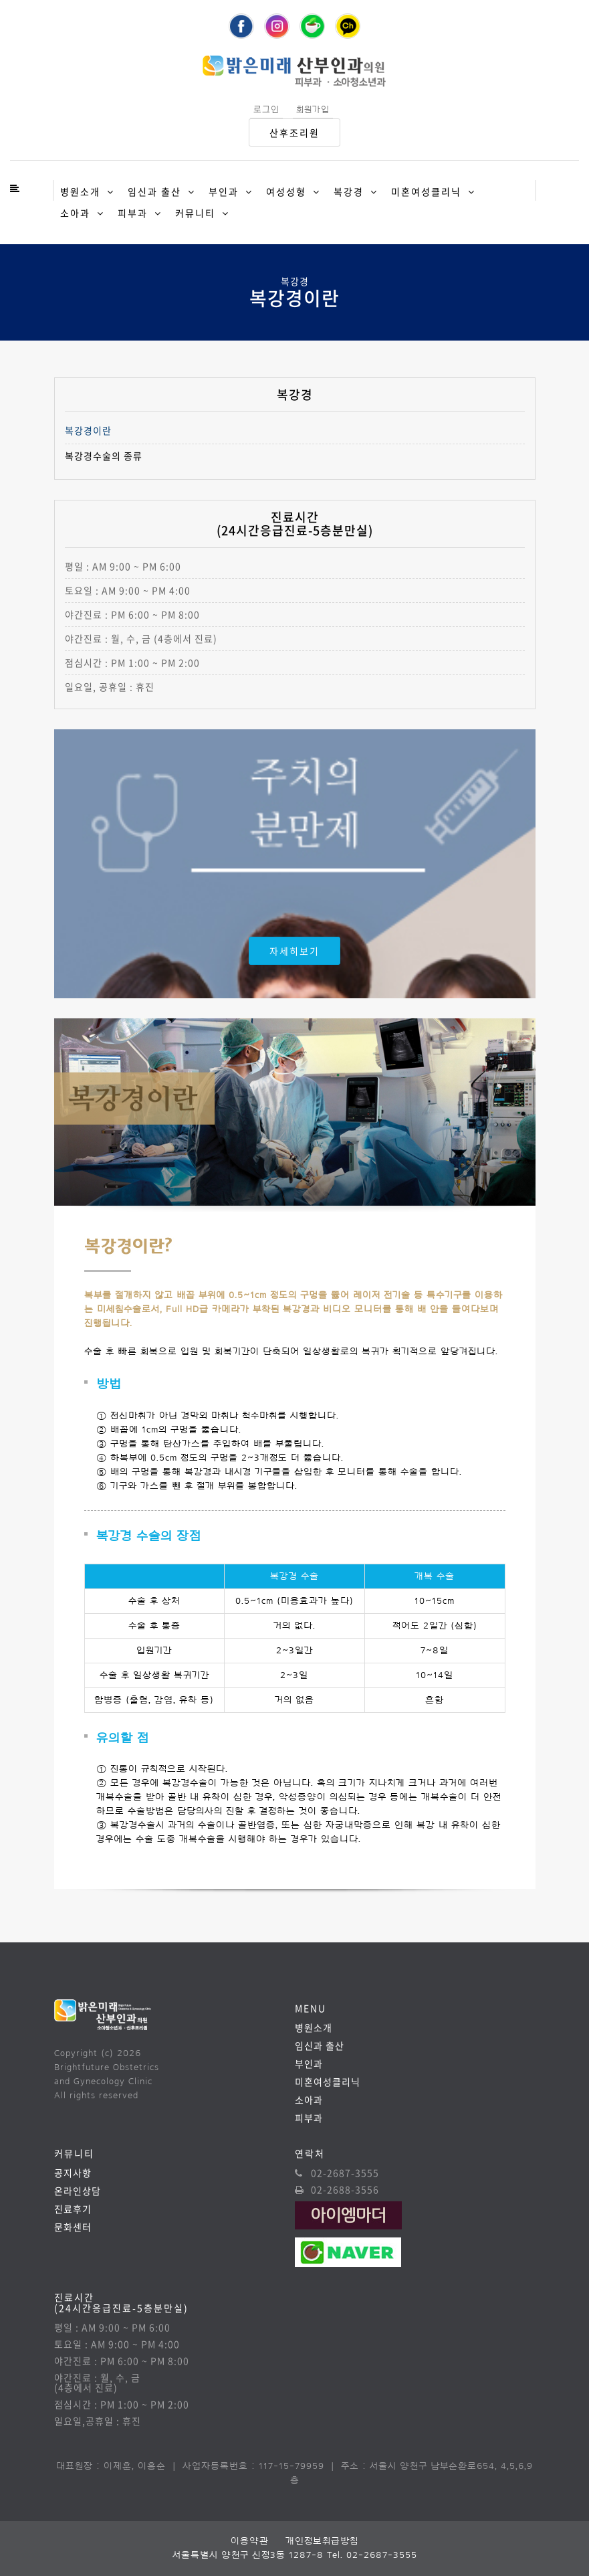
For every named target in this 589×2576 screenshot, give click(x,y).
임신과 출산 (154, 191)
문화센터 (73, 2227)
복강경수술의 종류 (103, 456)
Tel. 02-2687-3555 (372, 2555)
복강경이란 (88, 431)
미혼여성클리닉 (426, 191)
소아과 (75, 212)
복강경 (349, 191)
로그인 (266, 109)
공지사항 (73, 2173)
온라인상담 (77, 2191)
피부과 (133, 212)
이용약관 (250, 2541)
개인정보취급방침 (321, 2541)
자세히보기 (294, 950)
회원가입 (313, 109)
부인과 (224, 191)
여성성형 (286, 191)
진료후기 (73, 2209)
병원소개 (80, 191)
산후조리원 (294, 132)
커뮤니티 (195, 212)
